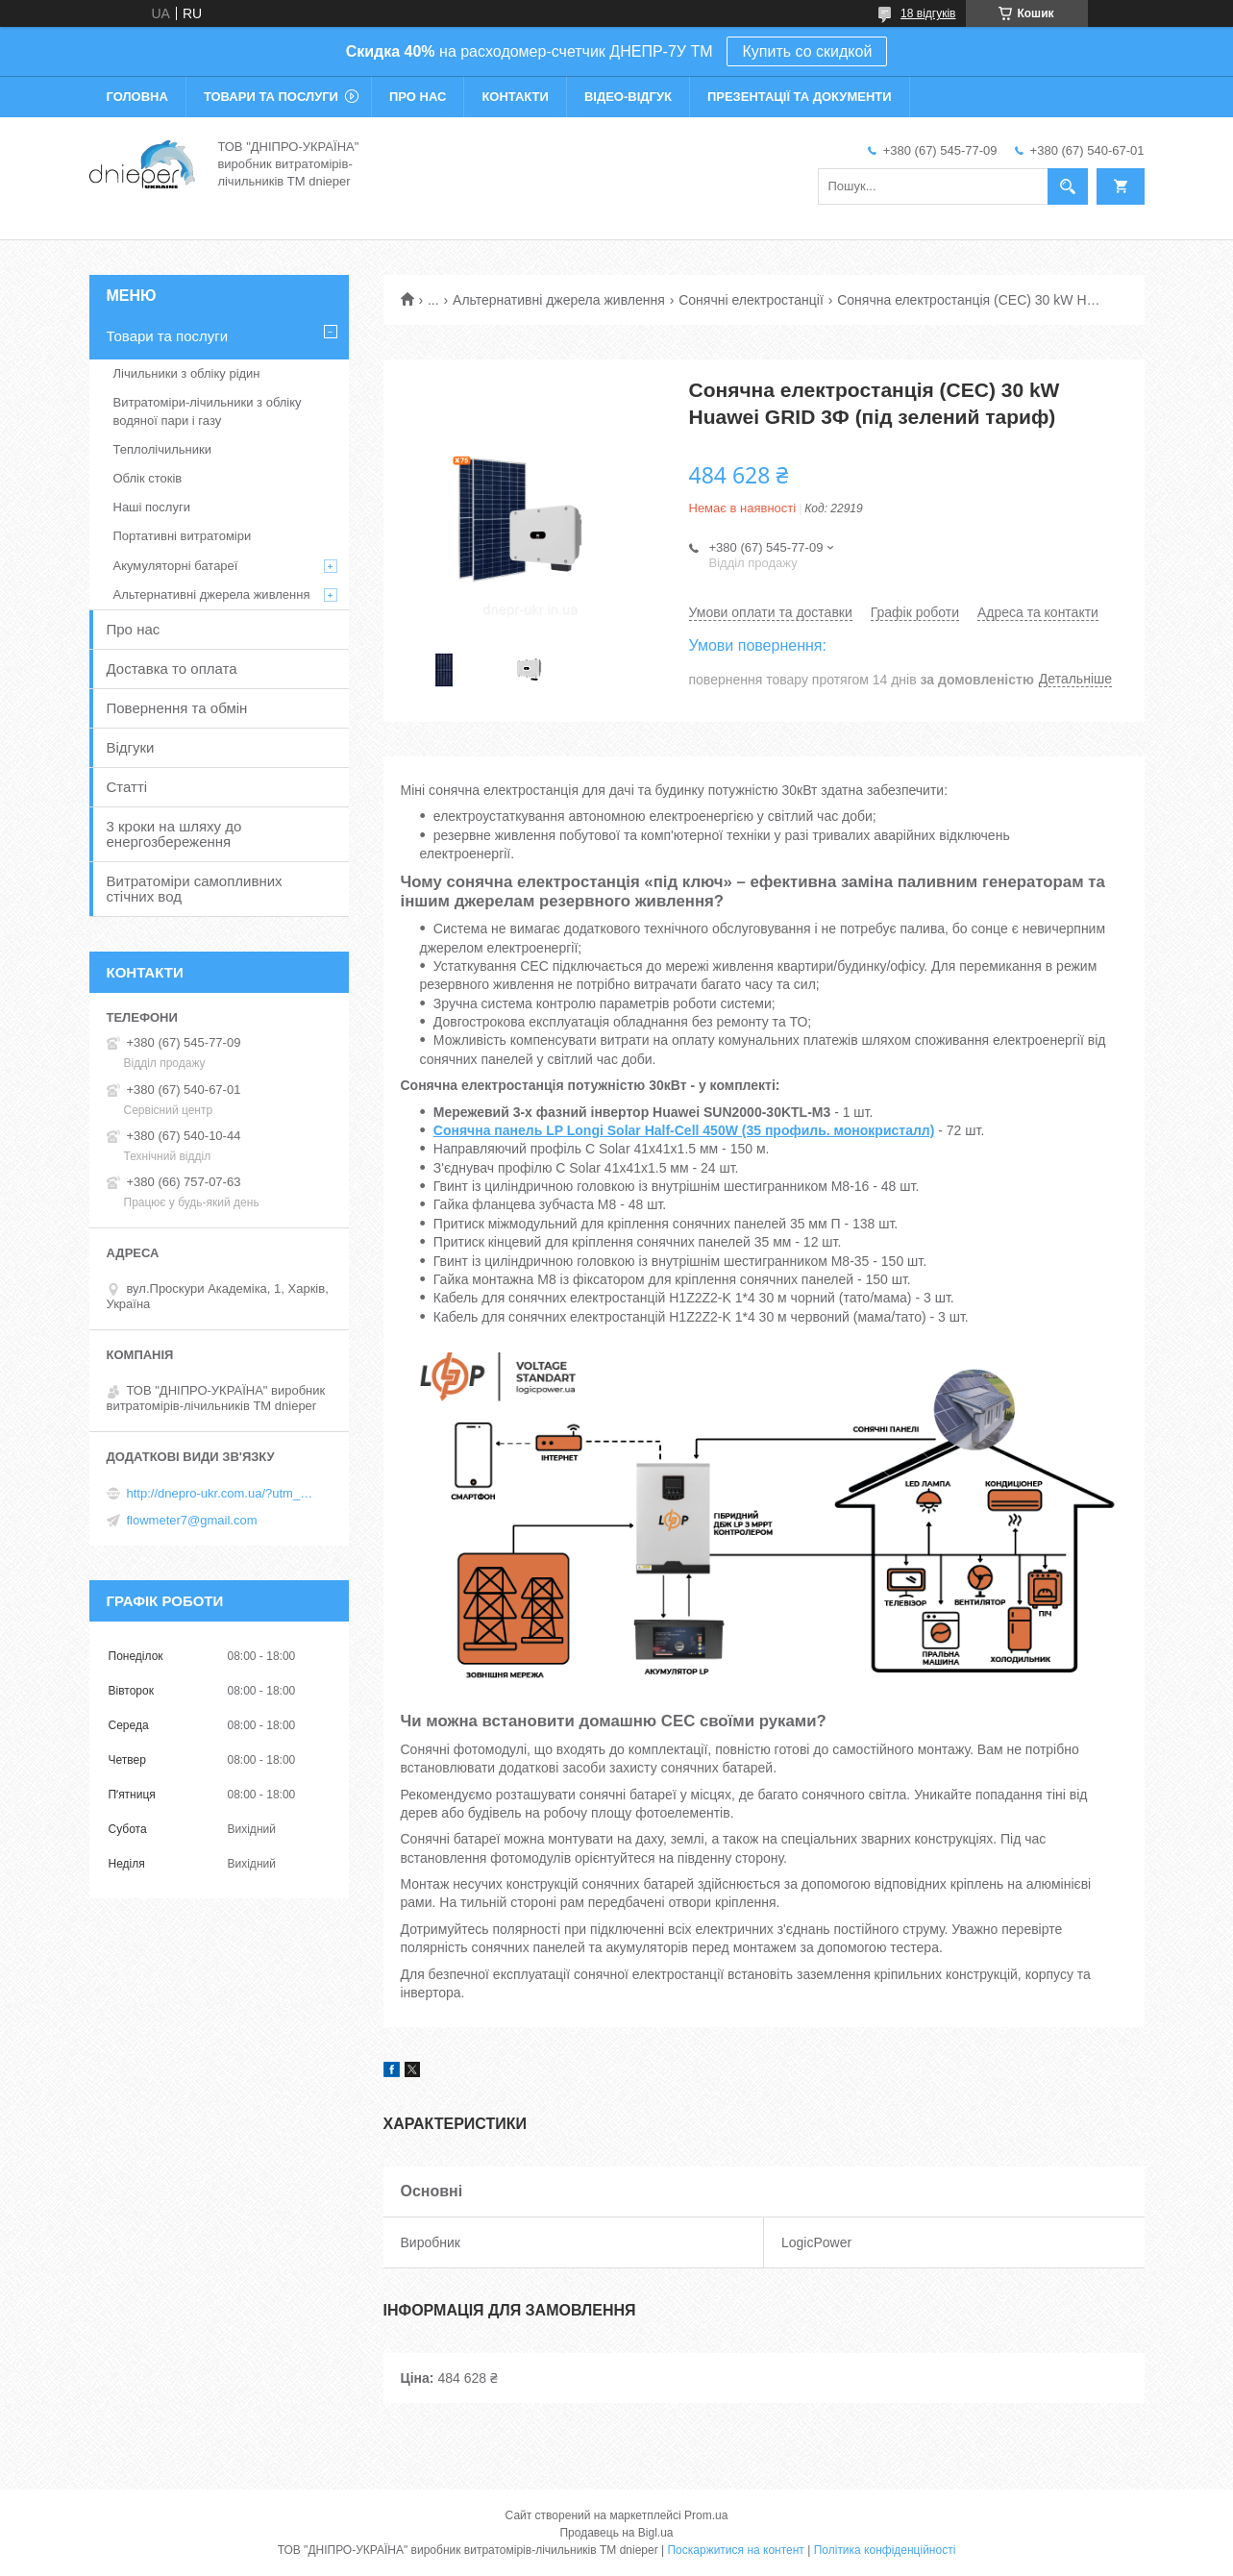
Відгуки (131, 747)
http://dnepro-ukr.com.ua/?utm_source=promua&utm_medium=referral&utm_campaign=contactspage (223, 1493)
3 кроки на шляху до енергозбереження (174, 834)
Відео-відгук (628, 96)
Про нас (417, 96)
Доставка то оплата (172, 668)
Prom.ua (705, 2515)
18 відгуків (927, 13)
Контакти (515, 96)
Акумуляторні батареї (175, 565)
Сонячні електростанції (751, 300)
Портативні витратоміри (182, 536)
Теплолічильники (162, 449)
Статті (127, 787)
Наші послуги (151, 507)
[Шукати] (1068, 186)
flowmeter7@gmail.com (192, 1520)
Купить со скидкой (807, 51)
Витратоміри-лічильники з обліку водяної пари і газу (207, 411)
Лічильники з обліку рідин (186, 373)
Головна (137, 96)
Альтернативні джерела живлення (559, 300)
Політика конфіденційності (885, 2550)
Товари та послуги (271, 96)
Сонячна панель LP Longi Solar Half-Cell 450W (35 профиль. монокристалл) (684, 1130)
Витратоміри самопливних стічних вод (195, 888)
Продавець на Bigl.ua (616, 2532)
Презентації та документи (799, 96)
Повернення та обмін (177, 708)
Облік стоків (148, 478)
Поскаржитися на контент (735, 2550)
